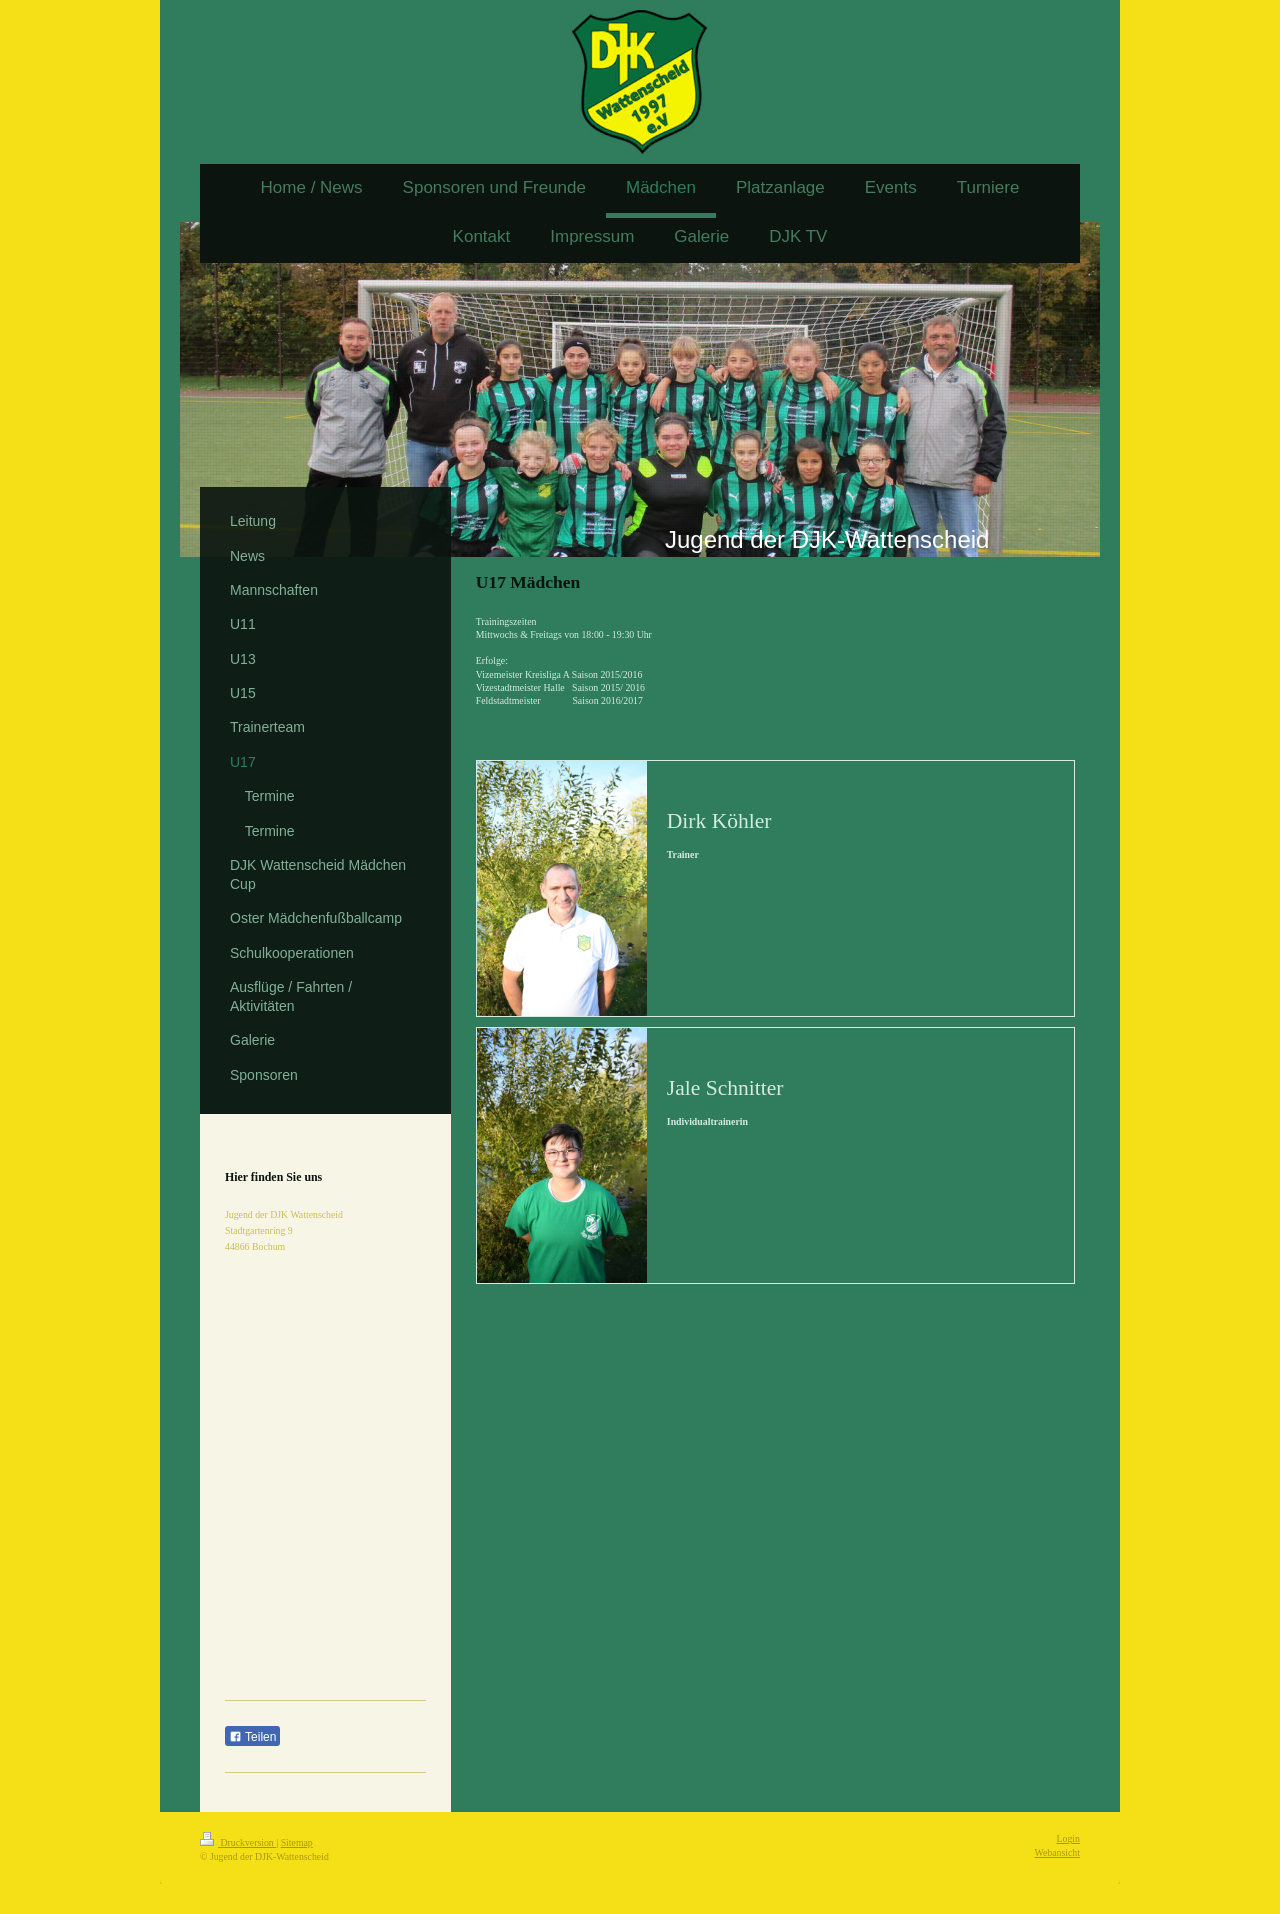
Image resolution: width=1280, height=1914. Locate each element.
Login (1068, 1838)
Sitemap (297, 1842)
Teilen (252, 1737)
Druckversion (238, 1842)
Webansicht (1057, 1852)
